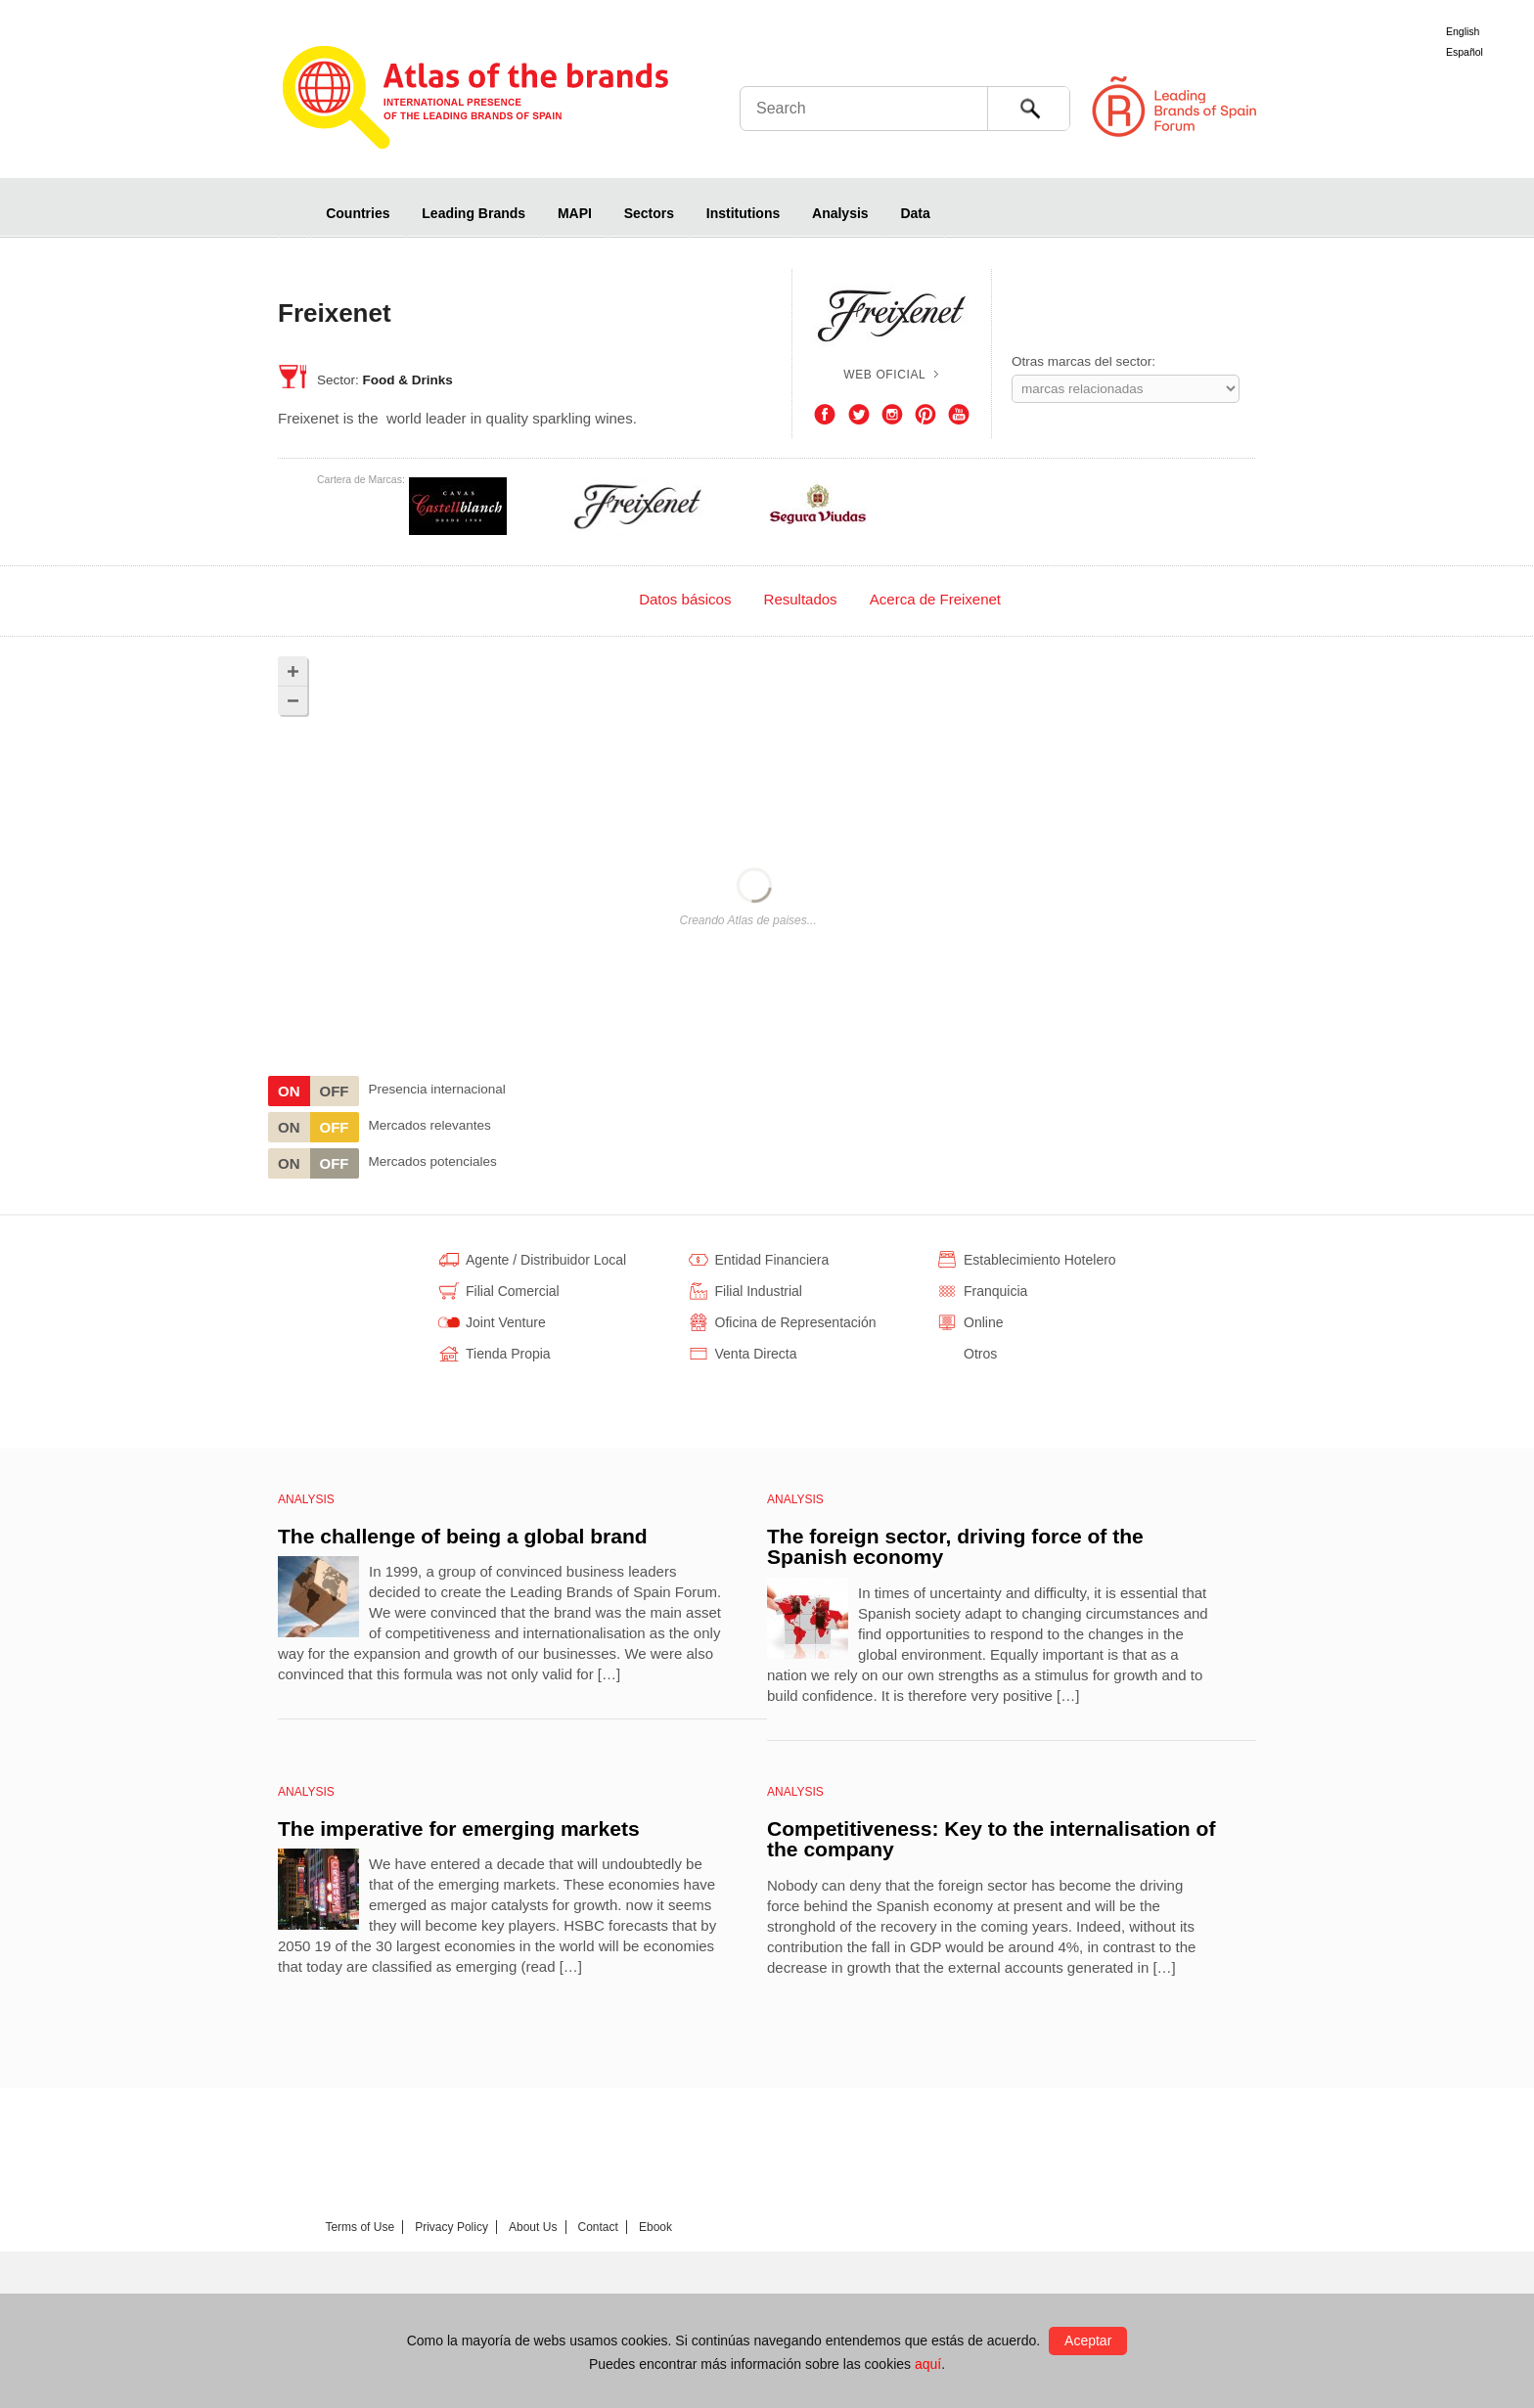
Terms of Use (359, 2227)
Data (914, 213)
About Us (533, 2227)
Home (293, 213)
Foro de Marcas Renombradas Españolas (1451, 107)
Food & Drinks (408, 380)
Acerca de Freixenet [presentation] (935, 599)
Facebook (824, 414)
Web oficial (884, 374)
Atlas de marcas (476, 99)
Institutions (743, 213)
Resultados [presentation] (800, 599)
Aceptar (1087, 2340)
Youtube (958, 414)
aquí (928, 2364)
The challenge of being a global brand (463, 1536)
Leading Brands (473, 213)
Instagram (892, 414)
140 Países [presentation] (570, 599)
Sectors (649, 213)
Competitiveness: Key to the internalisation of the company (991, 1839)
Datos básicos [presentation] (685, 599)
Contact (598, 2227)
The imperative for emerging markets (459, 1828)
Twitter (859, 414)
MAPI (575, 213)
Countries (357, 213)
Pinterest (925, 414)
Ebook (655, 2227)
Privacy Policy (451, 2227)
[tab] (569, 598)
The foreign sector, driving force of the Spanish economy (955, 1547)
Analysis (840, 213)
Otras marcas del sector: (1083, 361)
